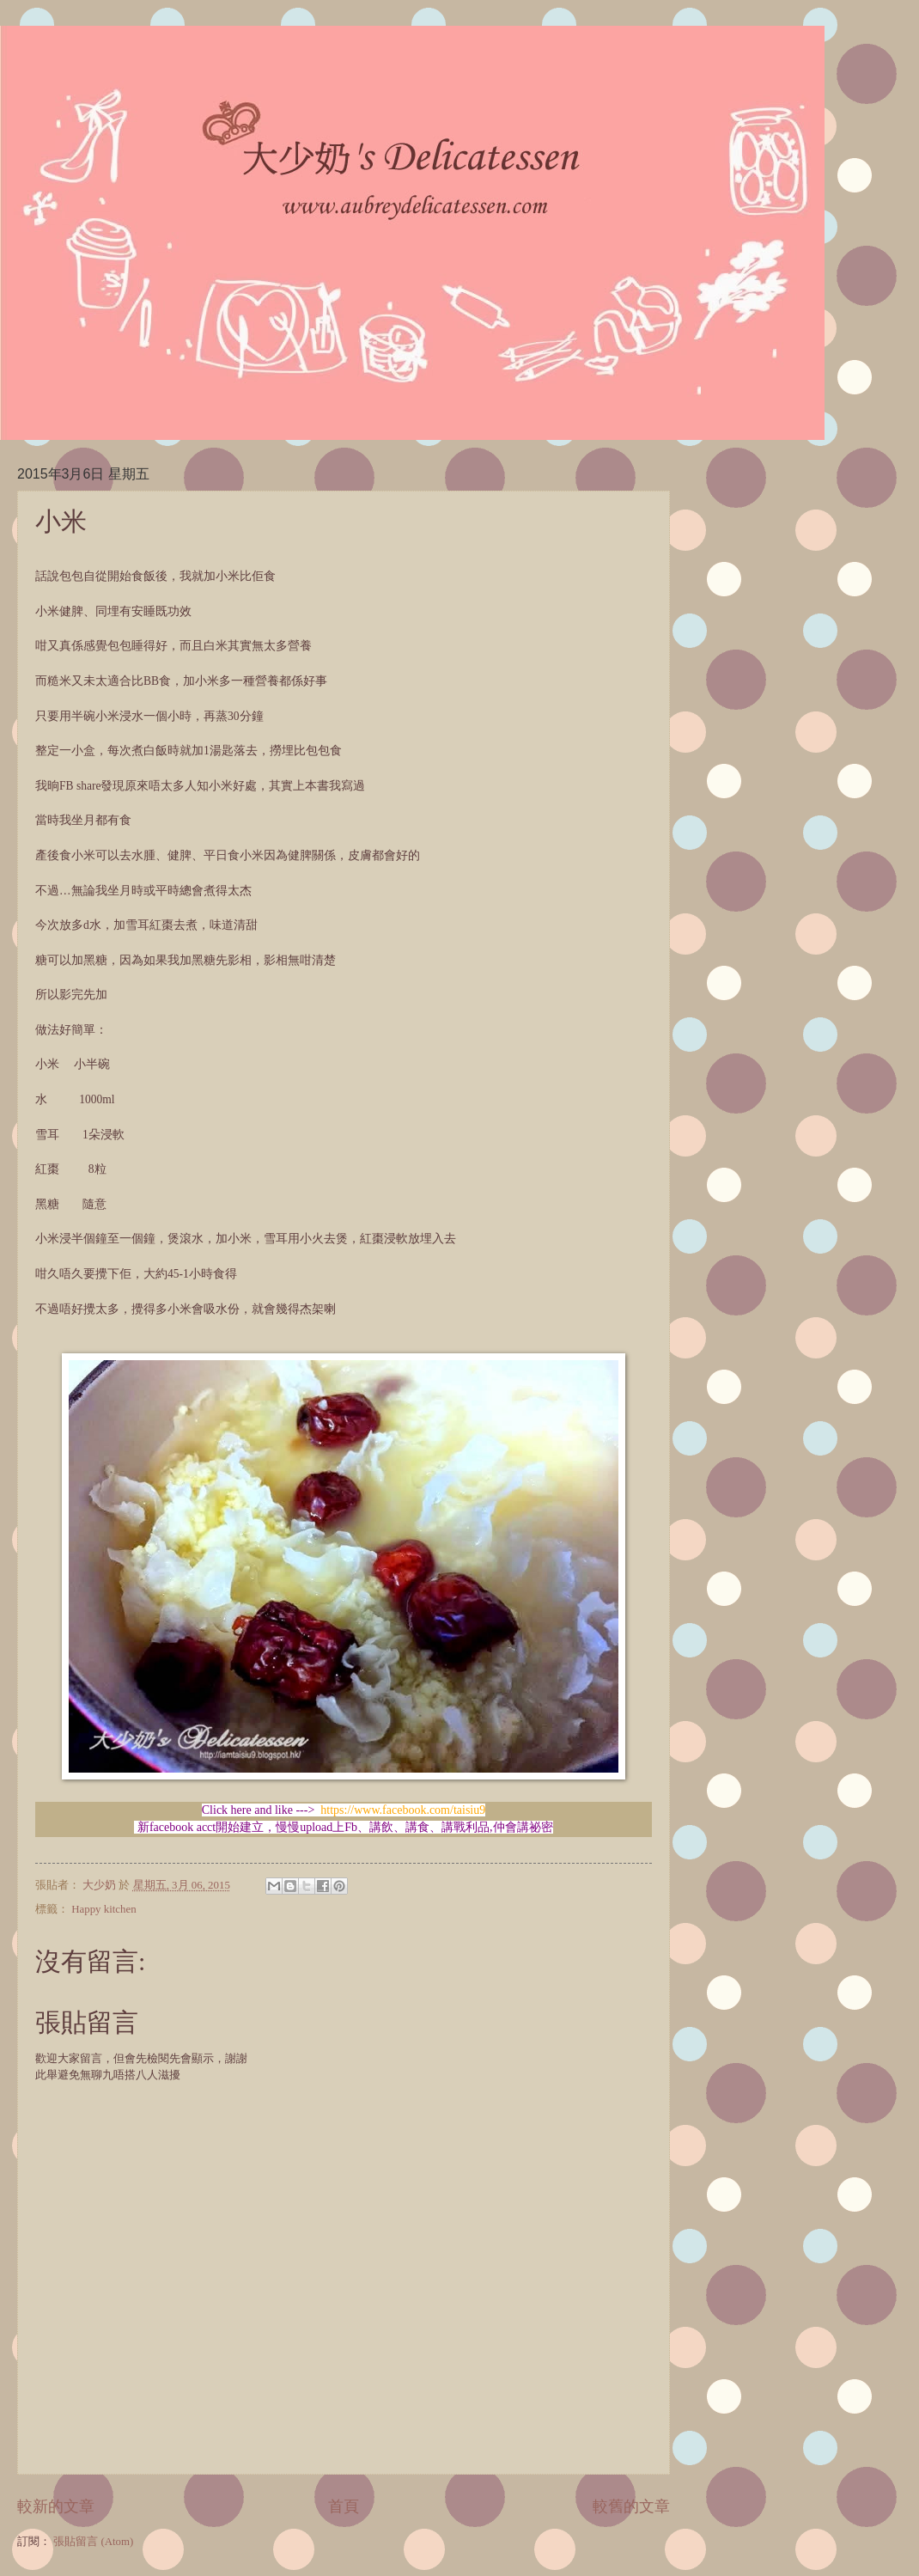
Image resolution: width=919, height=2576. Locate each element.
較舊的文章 (631, 2506)
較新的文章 (55, 2506)
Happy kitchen (103, 1909)
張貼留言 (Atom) (93, 2542)
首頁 (343, 2506)
